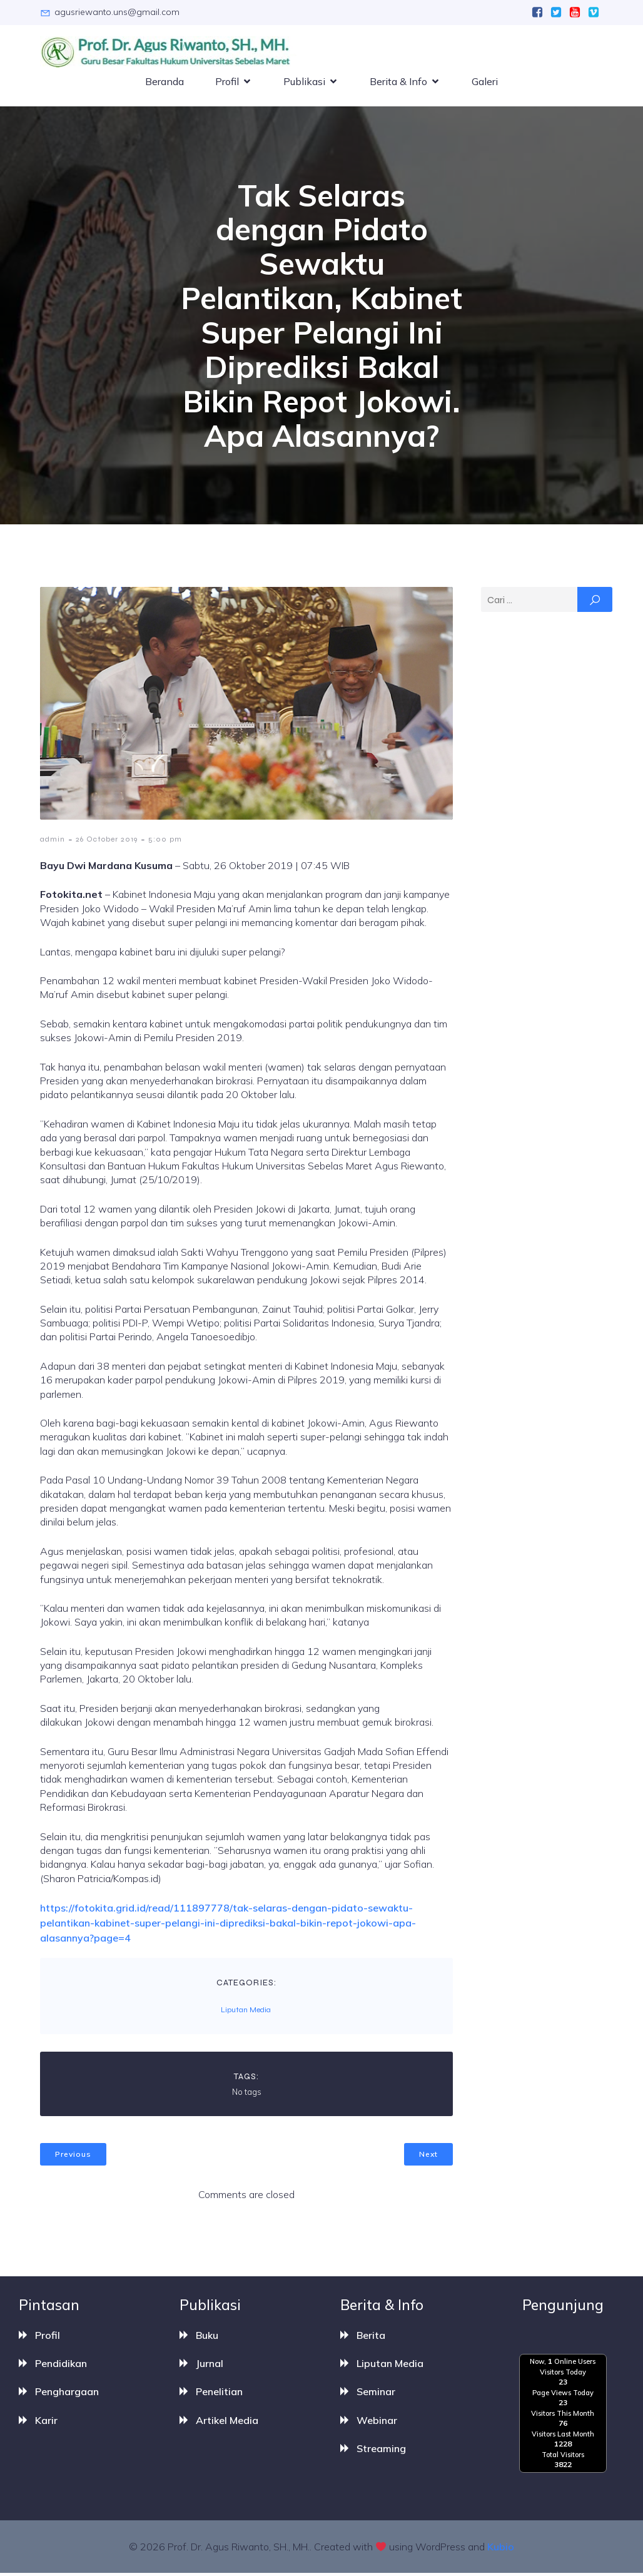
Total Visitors (563, 2457)
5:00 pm (165, 841)
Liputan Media (246, 2012)
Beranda (164, 82)
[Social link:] (537, 12)
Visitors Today (563, 2374)
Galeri (485, 82)
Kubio (500, 2549)
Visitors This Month (562, 2415)
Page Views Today (563, 2395)
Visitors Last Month (563, 2436)
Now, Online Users (562, 2364)
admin (52, 841)
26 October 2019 (107, 841)
